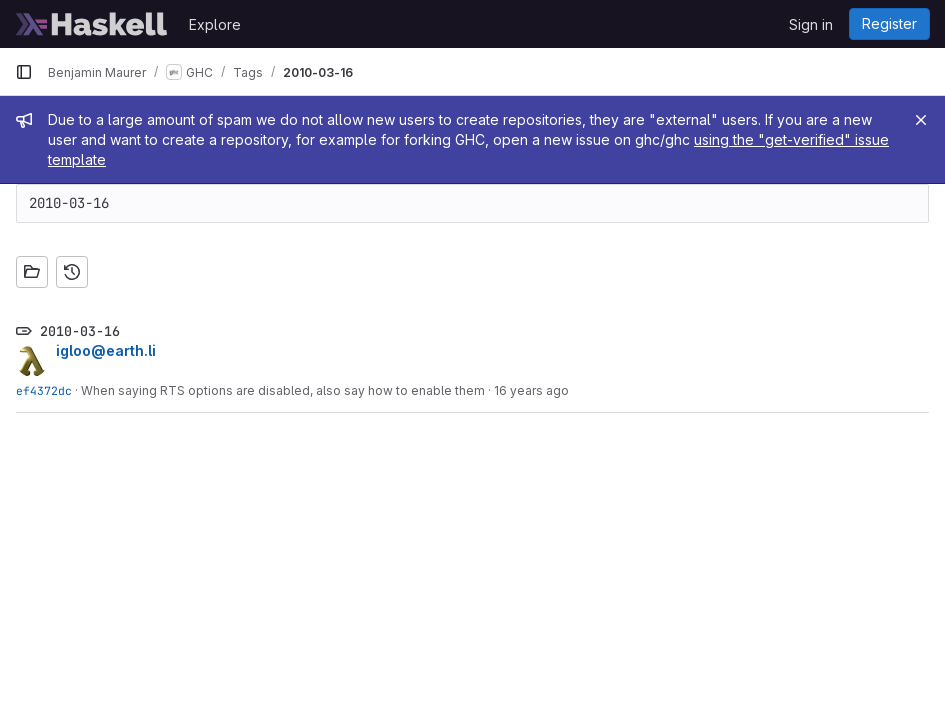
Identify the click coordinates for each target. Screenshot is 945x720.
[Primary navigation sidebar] (24, 72)
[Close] (921, 120)
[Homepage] (92, 24)
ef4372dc (44, 390)
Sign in (811, 24)
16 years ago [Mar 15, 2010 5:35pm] (531, 390)
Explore (215, 24)
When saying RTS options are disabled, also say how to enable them (283, 390)
